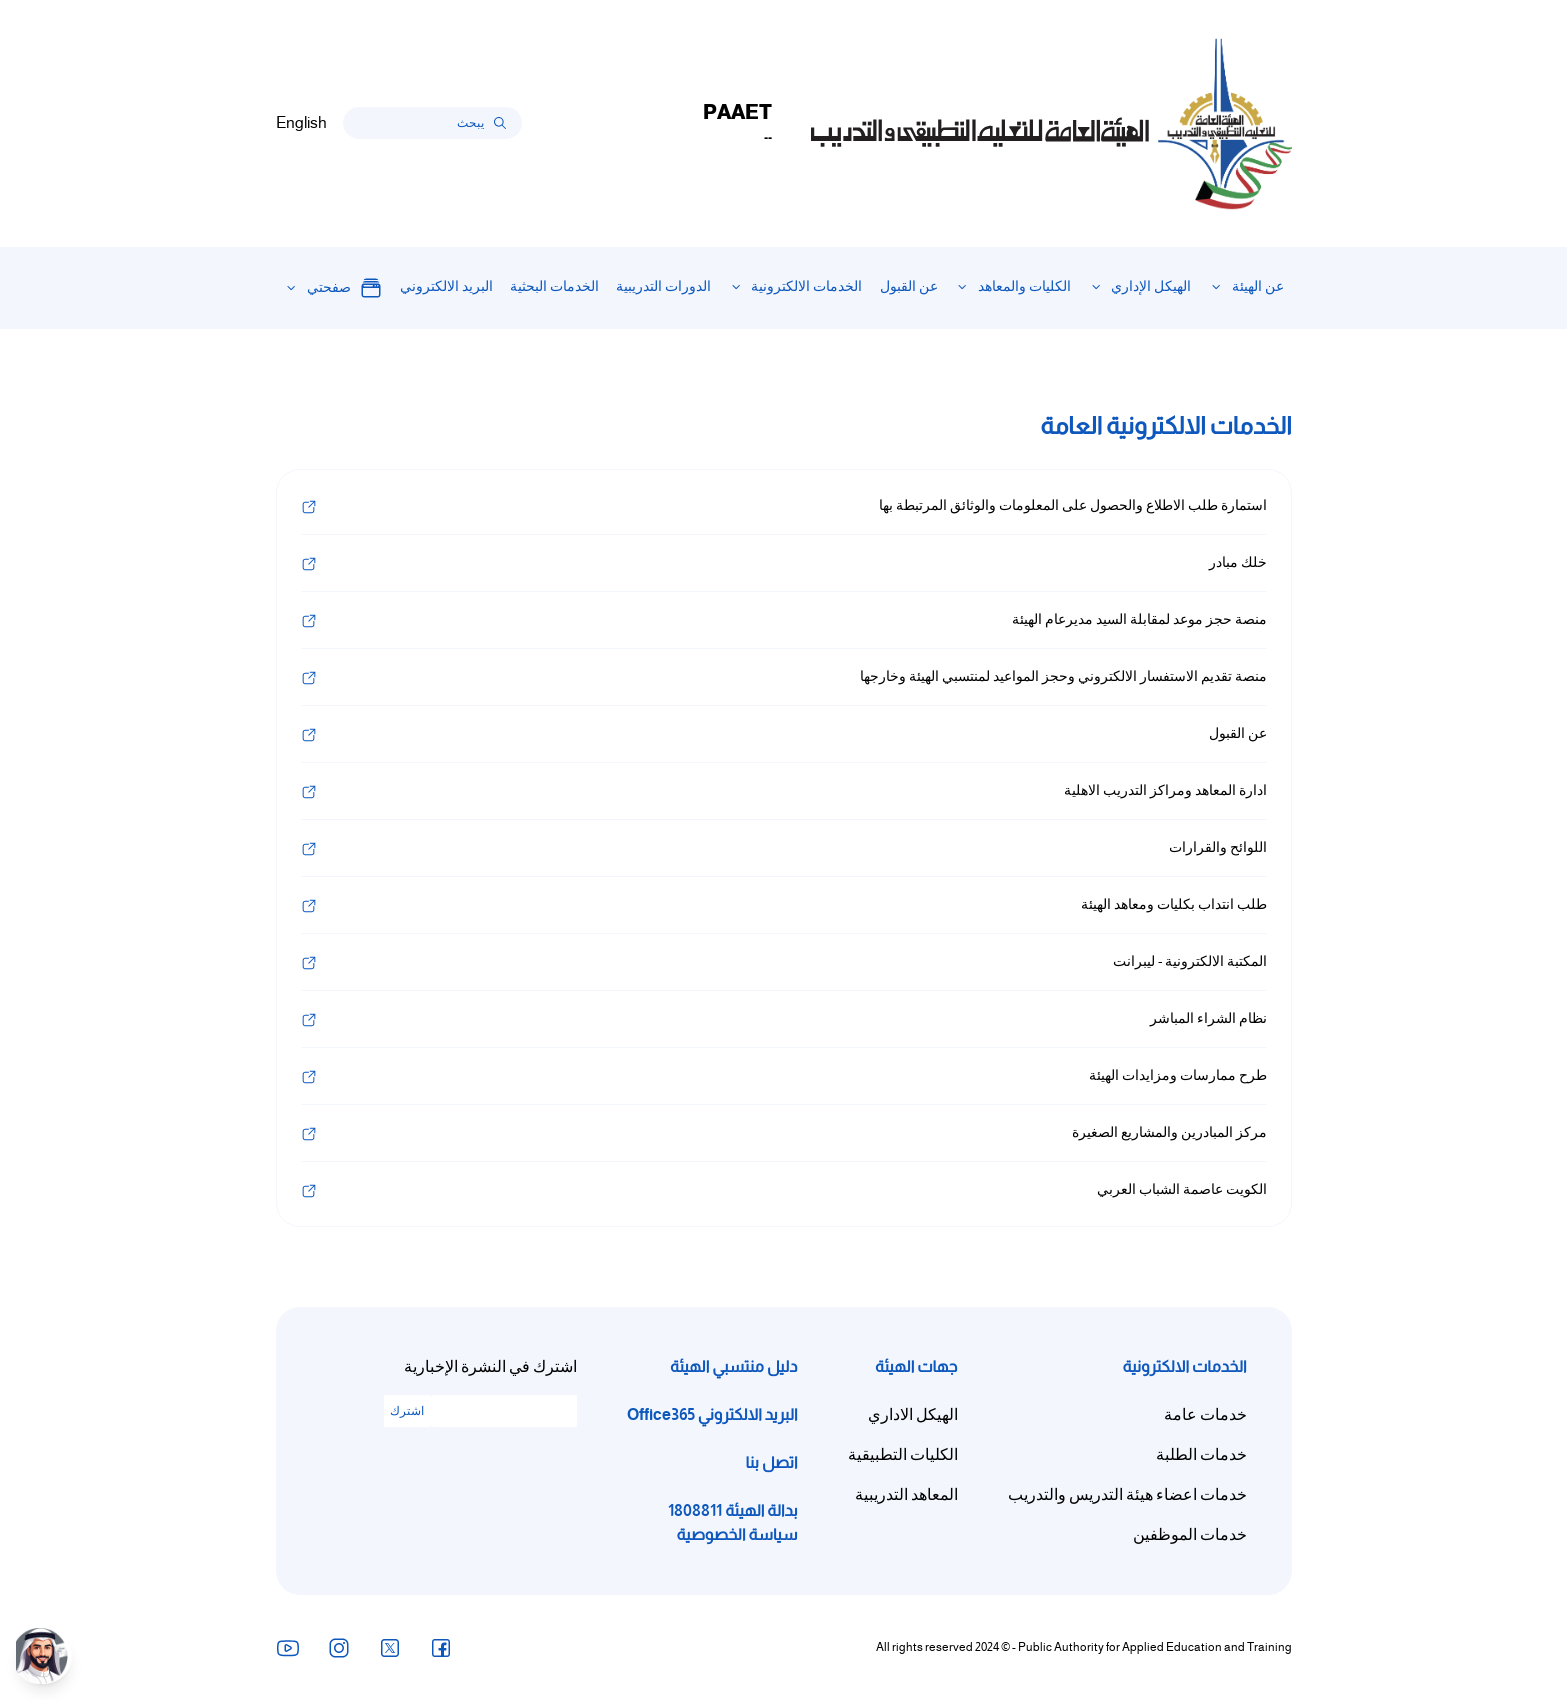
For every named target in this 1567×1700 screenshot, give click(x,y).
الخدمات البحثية (554, 286)
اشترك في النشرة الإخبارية (490, 1367)
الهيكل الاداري (913, 1415)
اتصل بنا (771, 1462)
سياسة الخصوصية (737, 1534)
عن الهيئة (1258, 286)
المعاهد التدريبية (906, 1495)
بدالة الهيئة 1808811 (732, 1510)
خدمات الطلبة (1201, 1455)
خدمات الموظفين (1190, 1535)
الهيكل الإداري (1151, 286)
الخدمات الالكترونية (806, 286)
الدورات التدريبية (663, 286)
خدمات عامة (1205, 1415)
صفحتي (345, 288)
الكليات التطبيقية (903, 1455)
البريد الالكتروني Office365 (712, 1414)
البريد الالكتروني (446, 286)
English (301, 123)
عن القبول (909, 286)
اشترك (407, 1411)
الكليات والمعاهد (1024, 286)
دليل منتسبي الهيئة (733, 1366)
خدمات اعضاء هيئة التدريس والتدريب (1127, 1495)
